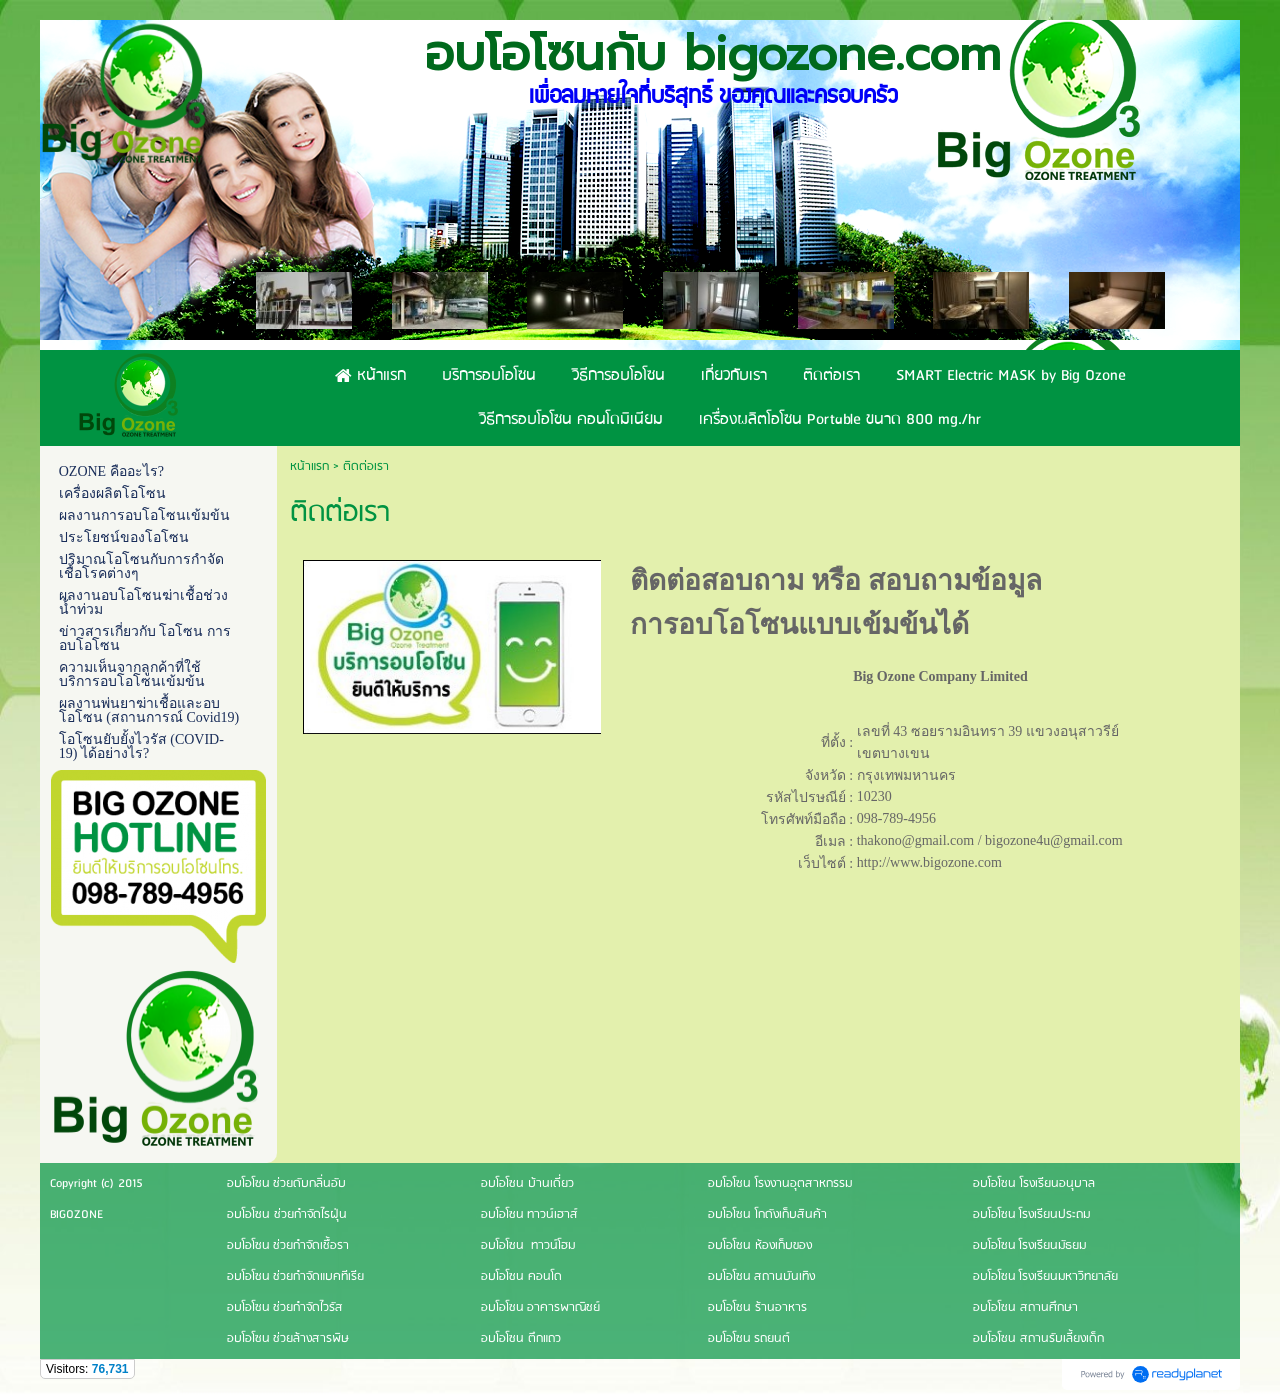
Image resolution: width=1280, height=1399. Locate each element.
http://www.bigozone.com (929, 862)
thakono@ (886, 840)
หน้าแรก (309, 466)
